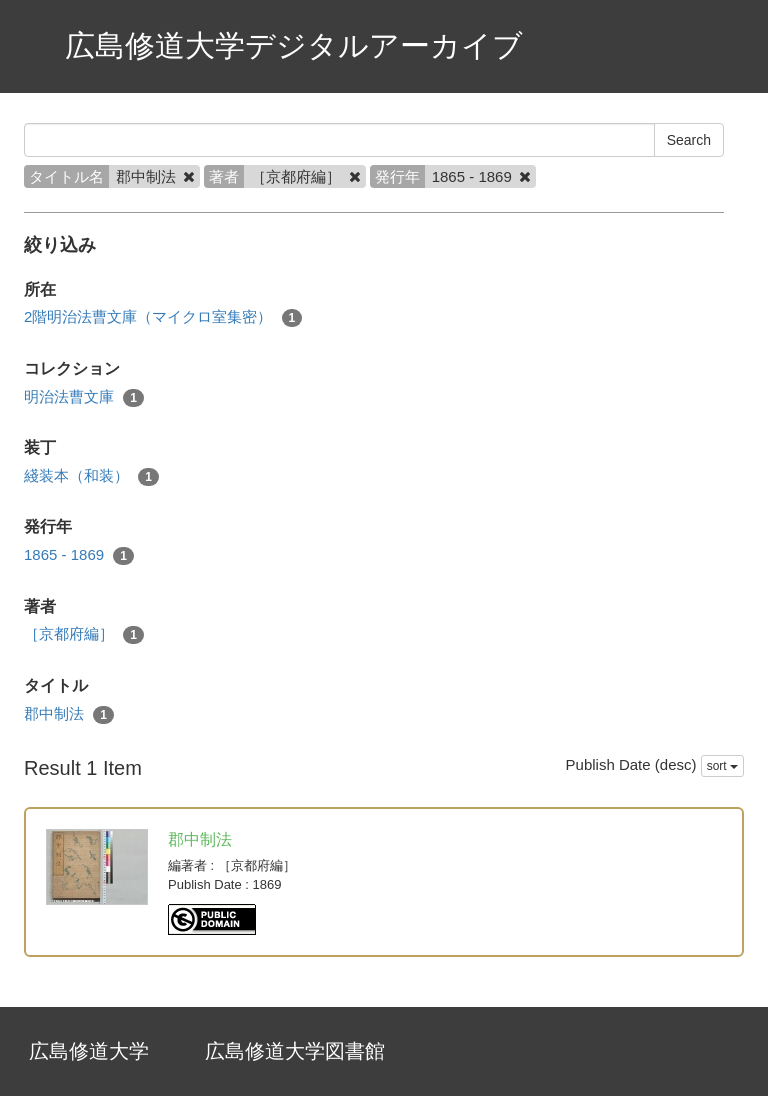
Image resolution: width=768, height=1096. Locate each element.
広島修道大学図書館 (295, 1051)
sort (722, 766)
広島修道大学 (89, 1051)
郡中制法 (69, 714)
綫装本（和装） (91, 476)
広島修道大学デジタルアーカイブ (294, 45)
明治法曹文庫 (84, 397)
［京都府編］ (84, 634)
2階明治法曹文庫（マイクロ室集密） (163, 317)
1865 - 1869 (79, 555)
